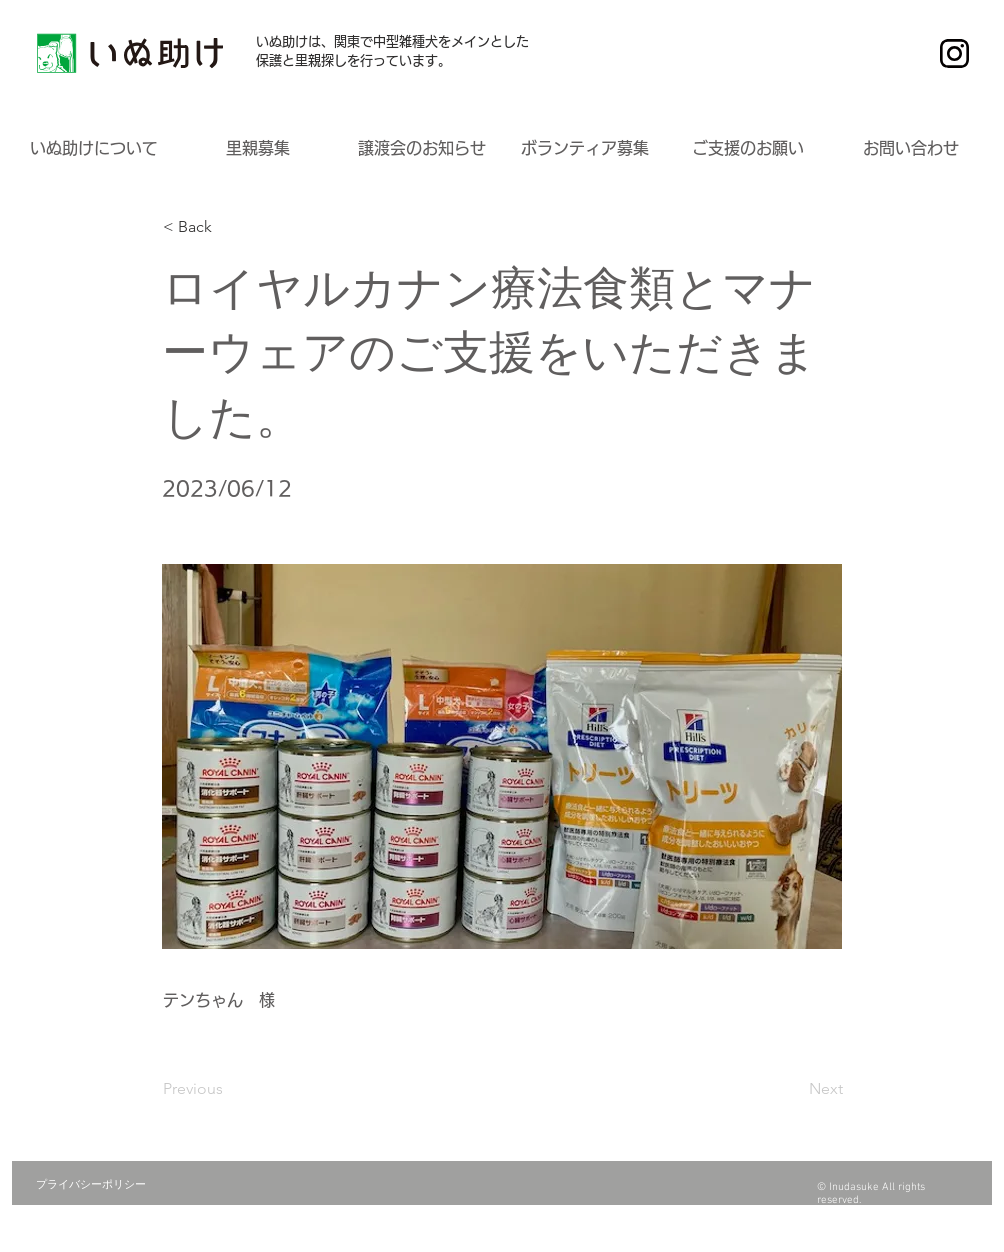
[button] (94, 148)
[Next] (793, 1089)
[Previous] (229, 1089)
